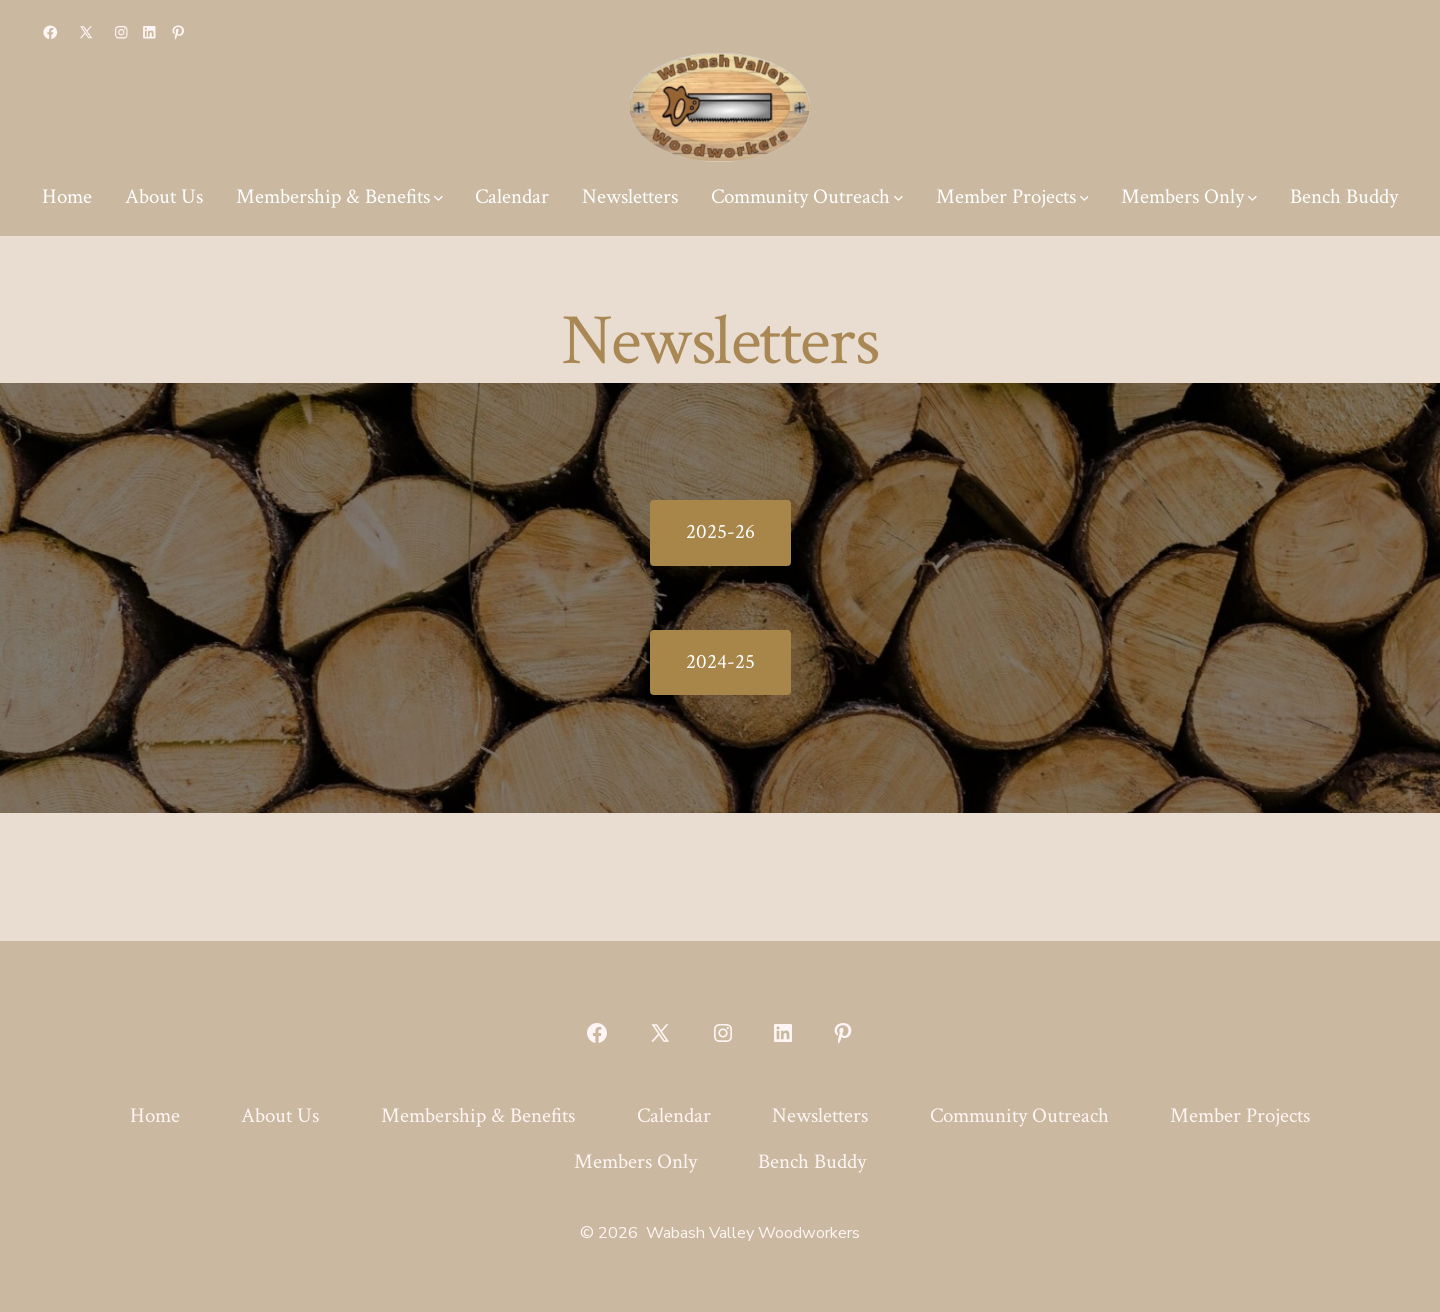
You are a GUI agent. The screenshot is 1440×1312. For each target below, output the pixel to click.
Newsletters (630, 196)
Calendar (512, 196)
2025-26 (720, 531)
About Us (164, 196)
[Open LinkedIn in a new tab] (149, 32)
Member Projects (1012, 196)
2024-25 (720, 661)
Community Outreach (807, 196)
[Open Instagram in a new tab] (121, 32)
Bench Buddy (1344, 196)
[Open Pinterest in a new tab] (178, 32)
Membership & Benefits (339, 196)
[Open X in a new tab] (86, 32)
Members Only (1189, 196)
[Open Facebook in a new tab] (50, 32)
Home (67, 196)
